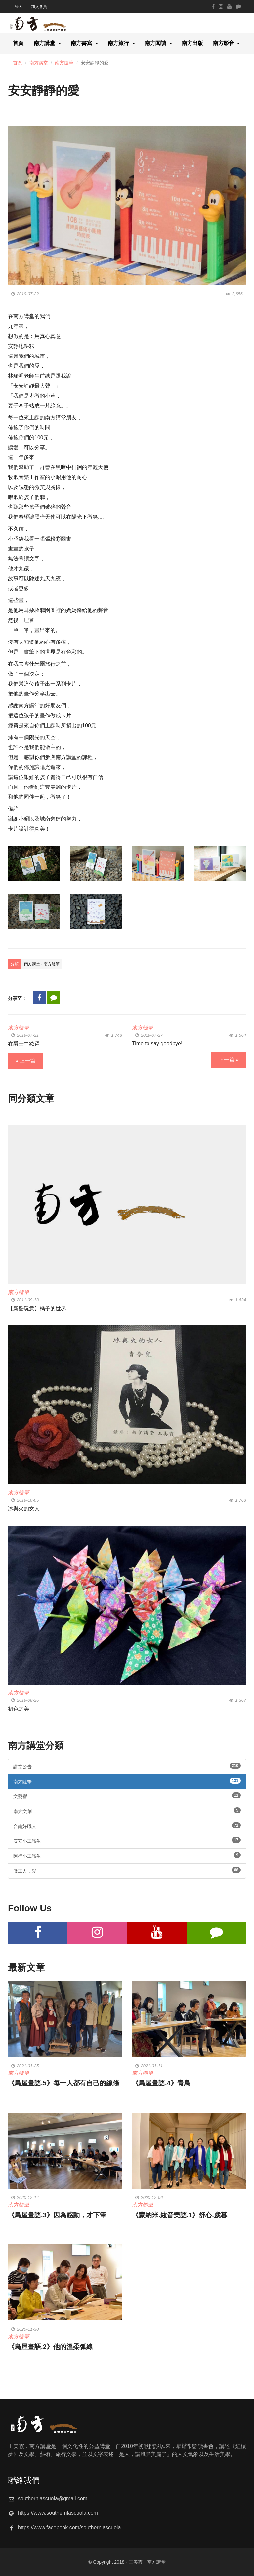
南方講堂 (44, 43)
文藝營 (127, 1795)
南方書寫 (81, 43)
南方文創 (127, 1810)
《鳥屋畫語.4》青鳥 (161, 2083)
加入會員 (39, 6)
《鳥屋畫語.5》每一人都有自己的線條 (63, 2083)
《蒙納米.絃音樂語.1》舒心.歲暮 (179, 2214)
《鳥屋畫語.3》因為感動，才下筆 (57, 2214)
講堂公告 (127, 1766)
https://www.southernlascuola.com (58, 2513)
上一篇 (25, 1061)
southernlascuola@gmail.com (52, 2498)
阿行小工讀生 (127, 1855)
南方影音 (223, 43)
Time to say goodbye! (157, 1043)
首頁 (18, 43)
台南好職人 (127, 1825)
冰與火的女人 (24, 1508)
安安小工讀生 (127, 1840)
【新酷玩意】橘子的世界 (37, 1308)
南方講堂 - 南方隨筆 (42, 964)
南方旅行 (118, 43)
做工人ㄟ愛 (127, 1870)
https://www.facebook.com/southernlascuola (69, 2527)
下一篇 (229, 1060)
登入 (18, 6)
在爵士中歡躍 (24, 1044)
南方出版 (192, 43)
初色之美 (18, 1709)
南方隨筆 (64, 62)
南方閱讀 (155, 43)
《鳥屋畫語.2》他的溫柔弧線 (50, 2346)
